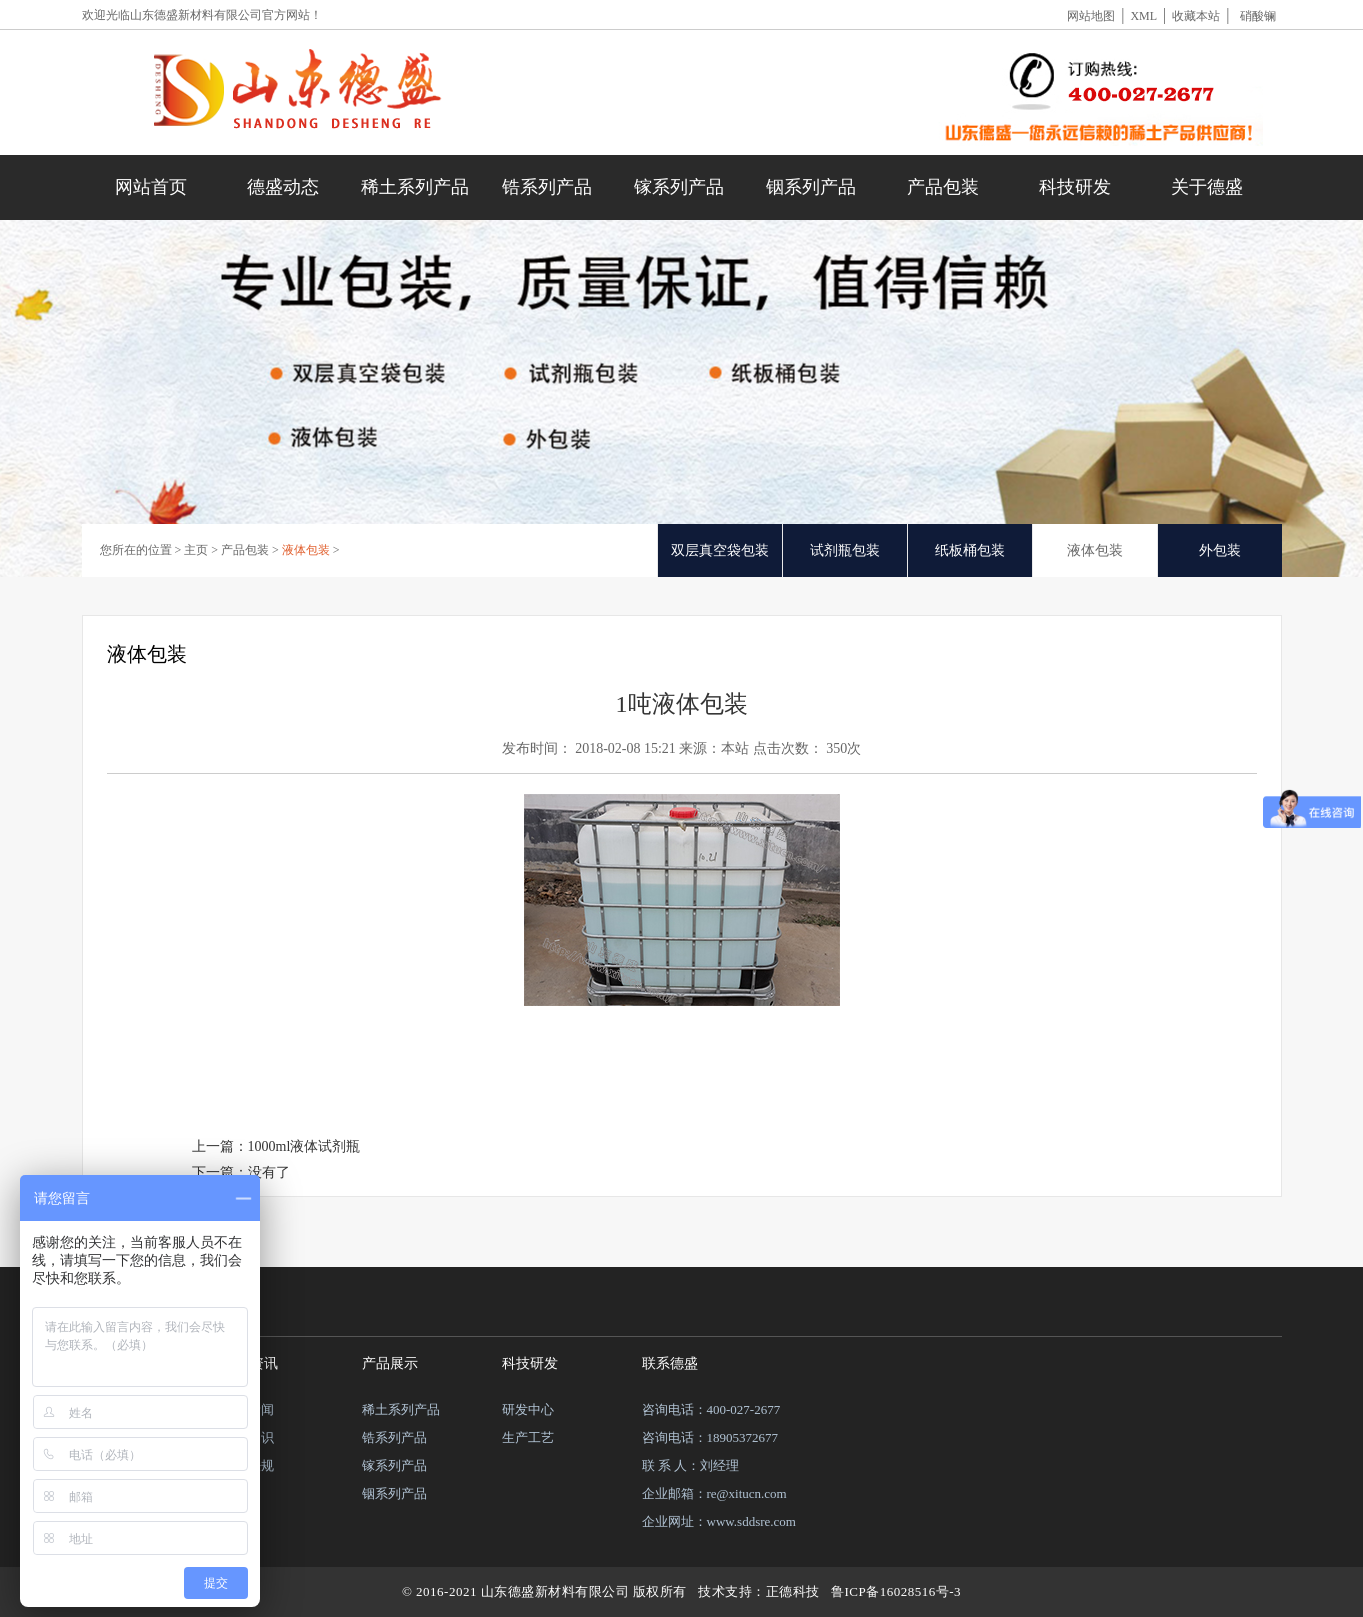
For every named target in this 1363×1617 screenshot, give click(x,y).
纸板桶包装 (970, 550)
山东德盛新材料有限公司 (196, 15)
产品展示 (390, 1363)
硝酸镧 (1258, 16)
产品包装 (943, 187)
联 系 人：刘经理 (691, 1465)
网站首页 (151, 187)
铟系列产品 (811, 187)
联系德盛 (670, 1363)
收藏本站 (1196, 16)
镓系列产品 (679, 187)
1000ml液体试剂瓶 (304, 1146)
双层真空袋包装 (720, 550)
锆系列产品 (547, 187)
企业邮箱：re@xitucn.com (714, 1493)
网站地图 (1091, 16)
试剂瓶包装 (845, 550)
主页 (196, 550)
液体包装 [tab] (1095, 550)
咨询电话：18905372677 (710, 1437)
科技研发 (1075, 187)
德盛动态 (283, 187)
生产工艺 (528, 1437)
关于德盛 (1207, 187)
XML (1143, 16)
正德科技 (793, 1591)
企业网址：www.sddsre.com (719, 1521)
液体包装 (306, 550)
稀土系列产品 (415, 187)
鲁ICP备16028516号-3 (896, 1591)
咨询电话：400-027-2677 (711, 1409)
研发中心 (528, 1409)
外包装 (1220, 550)
